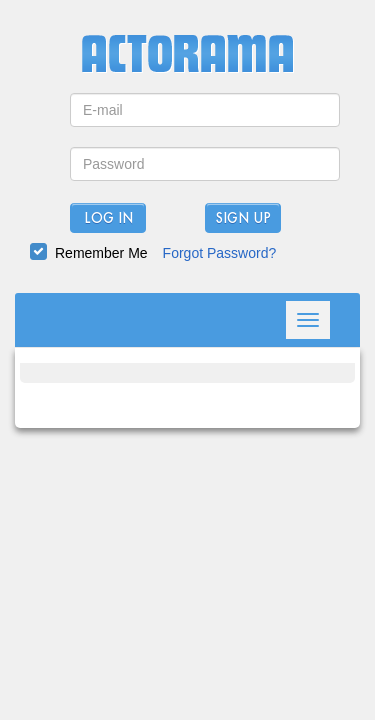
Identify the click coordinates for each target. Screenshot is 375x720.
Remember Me (101, 253)
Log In (108, 219)
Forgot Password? (220, 253)
